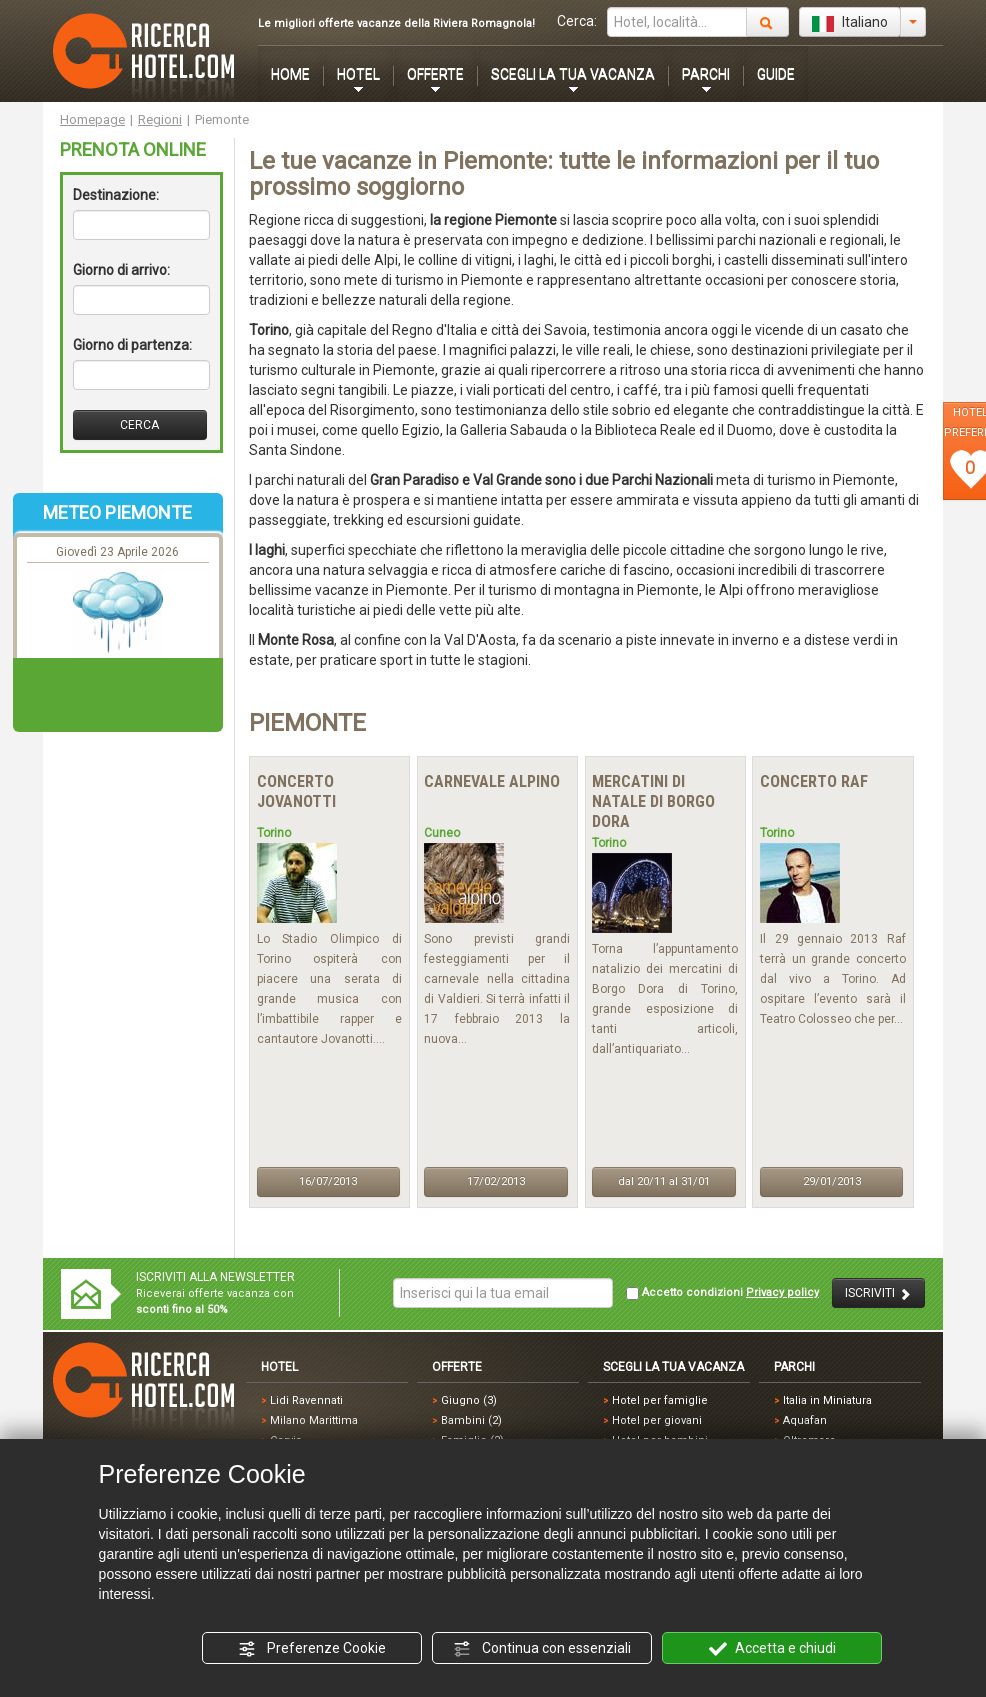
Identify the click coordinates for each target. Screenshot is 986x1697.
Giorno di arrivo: (121, 270)
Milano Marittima (314, 1420)
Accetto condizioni (722, 1293)
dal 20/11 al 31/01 (664, 1181)
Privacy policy (782, 1292)
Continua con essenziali (542, 1649)
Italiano (850, 23)
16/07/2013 (328, 1181)
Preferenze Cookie (312, 1649)
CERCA (139, 425)
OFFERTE (435, 74)
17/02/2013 (496, 1181)
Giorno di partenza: (132, 345)
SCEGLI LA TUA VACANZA (573, 74)
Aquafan (805, 1420)
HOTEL (358, 74)
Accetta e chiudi (772, 1649)
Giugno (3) (469, 1400)
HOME (290, 74)
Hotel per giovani (657, 1420)
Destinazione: (116, 195)
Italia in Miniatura (827, 1400)
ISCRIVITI (878, 1293)
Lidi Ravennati (306, 1400)
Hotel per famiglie (660, 1400)
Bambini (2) (471, 1420)
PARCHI (706, 74)
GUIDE (776, 74)
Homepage (92, 119)
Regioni (160, 119)
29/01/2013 (832, 1181)
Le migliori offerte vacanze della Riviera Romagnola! (396, 23)
